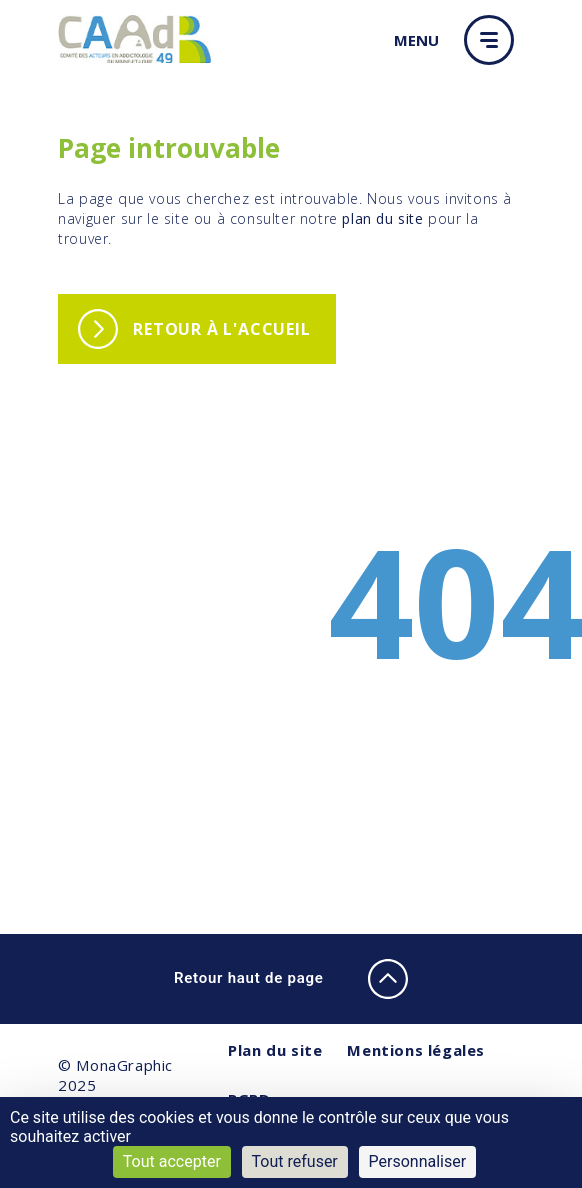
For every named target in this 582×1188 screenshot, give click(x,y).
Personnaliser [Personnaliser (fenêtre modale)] (418, 1161)
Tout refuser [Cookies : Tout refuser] (295, 1161)
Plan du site (275, 1050)
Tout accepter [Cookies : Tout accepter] (172, 1161)
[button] (494, 40)
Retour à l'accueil (221, 329)
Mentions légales (416, 1050)
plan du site (382, 218)
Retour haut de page (291, 979)
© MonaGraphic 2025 (115, 1075)
